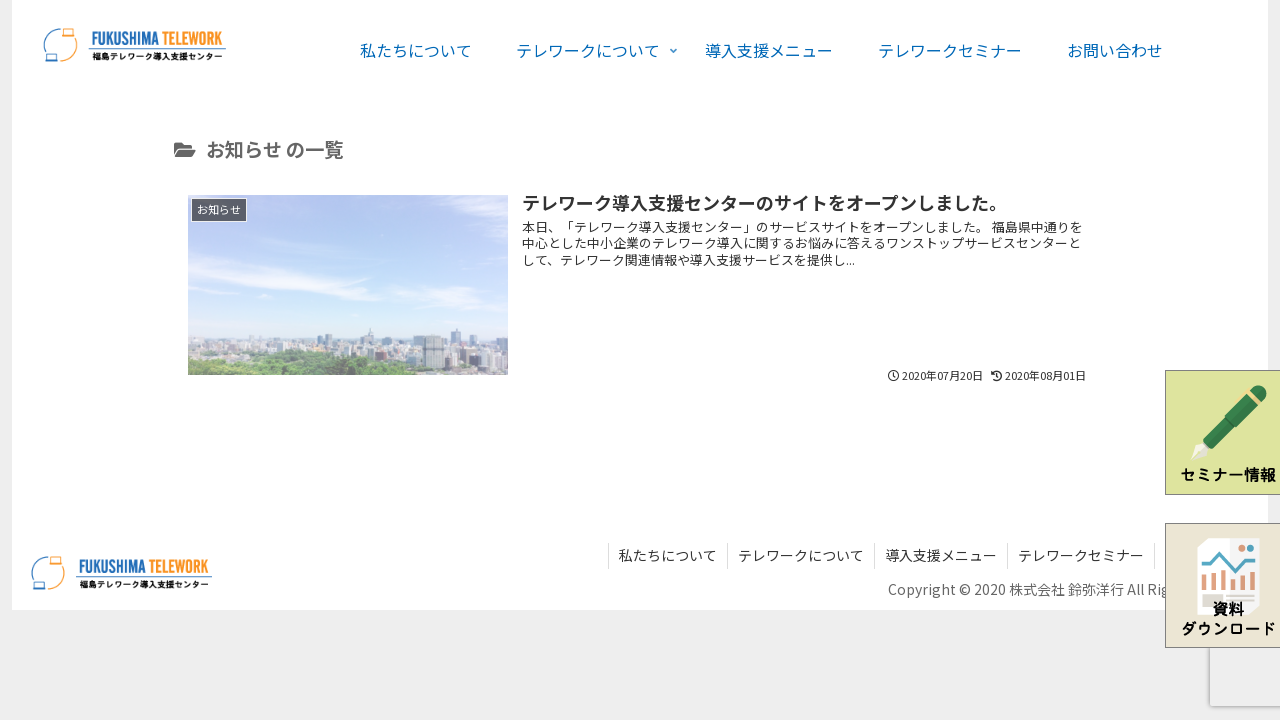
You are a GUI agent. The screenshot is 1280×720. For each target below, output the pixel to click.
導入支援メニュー (941, 555)
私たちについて (668, 555)
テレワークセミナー (1081, 555)
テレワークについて (801, 555)
